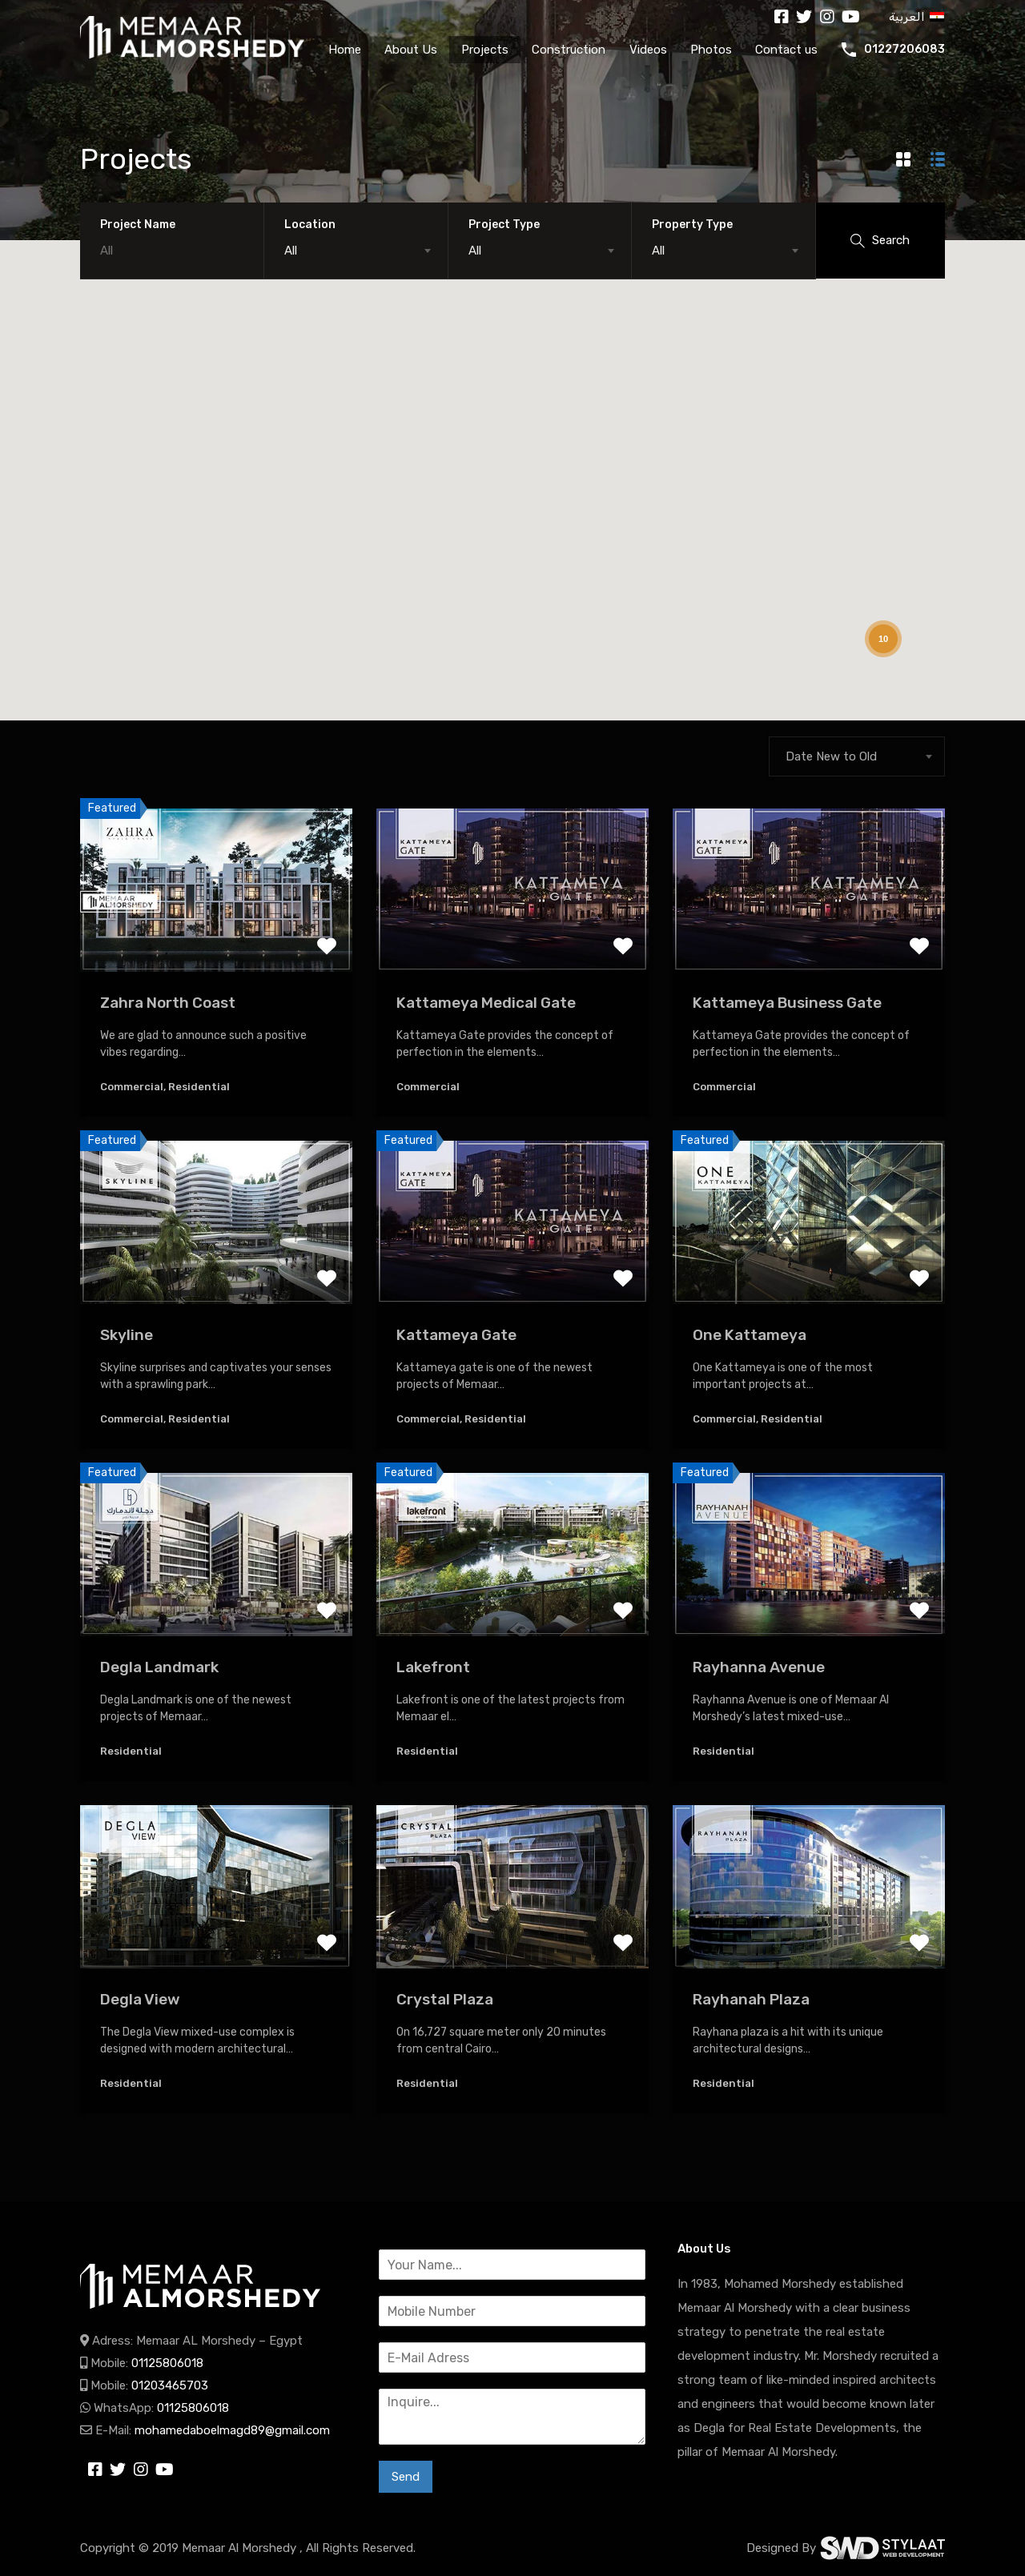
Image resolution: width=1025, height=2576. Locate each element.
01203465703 (169, 2385)
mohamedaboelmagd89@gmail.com (232, 2430)
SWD (882, 2548)
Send (406, 2477)
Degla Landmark (159, 1667)
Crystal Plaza (444, 1999)
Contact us (786, 49)
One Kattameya (749, 1335)
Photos (711, 49)
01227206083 (904, 49)
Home (344, 49)
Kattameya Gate (456, 1335)
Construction (568, 49)
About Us (410, 49)
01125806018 (167, 2363)
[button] (139, 290)
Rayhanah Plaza (751, 1999)
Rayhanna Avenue (759, 1667)
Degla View (140, 1999)
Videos (648, 49)
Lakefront (433, 1667)
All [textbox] (290, 250)
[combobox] (356, 250)
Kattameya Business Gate (787, 1002)
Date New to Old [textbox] (831, 756)
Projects (484, 49)
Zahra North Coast (167, 1002)
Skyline (126, 1335)
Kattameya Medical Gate (486, 1002)
